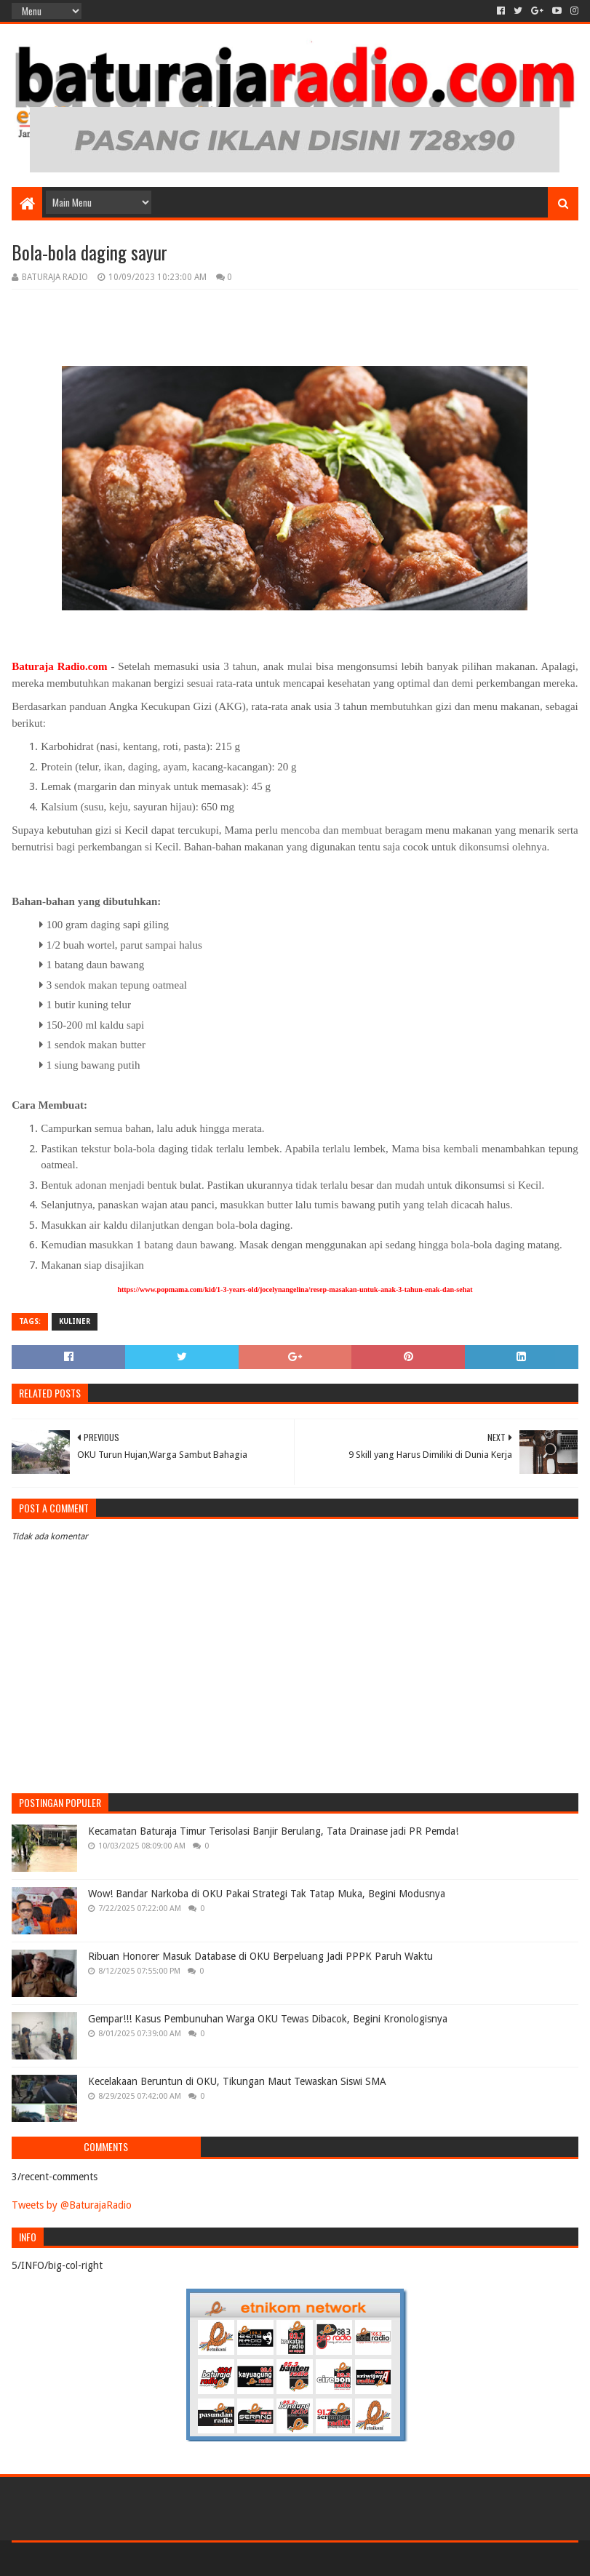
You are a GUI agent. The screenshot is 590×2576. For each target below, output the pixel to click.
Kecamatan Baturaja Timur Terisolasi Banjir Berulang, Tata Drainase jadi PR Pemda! (273, 1831)
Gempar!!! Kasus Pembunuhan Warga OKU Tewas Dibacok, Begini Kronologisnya (267, 2019)
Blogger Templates (176, 2558)
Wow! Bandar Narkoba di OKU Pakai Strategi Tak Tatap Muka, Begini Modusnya (266, 1893)
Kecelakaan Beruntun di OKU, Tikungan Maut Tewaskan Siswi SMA (237, 2081)
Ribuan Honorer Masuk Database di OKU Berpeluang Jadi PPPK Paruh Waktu (260, 1956)
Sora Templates (92, 2558)
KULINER (74, 1321)
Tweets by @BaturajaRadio (72, 2205)
